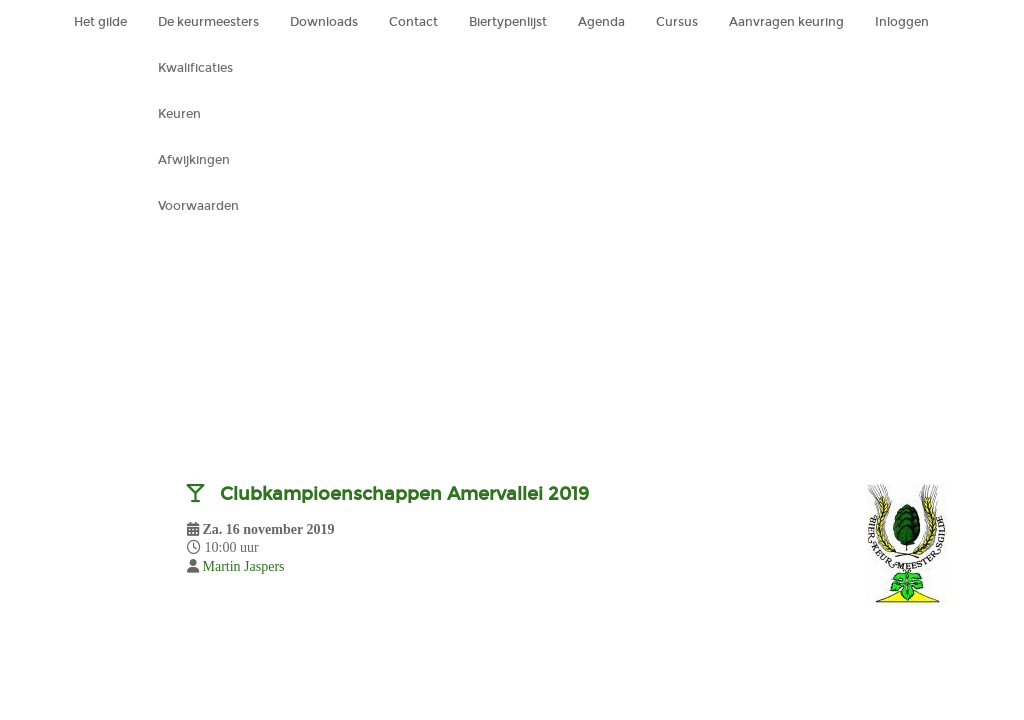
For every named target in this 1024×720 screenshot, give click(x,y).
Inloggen (902, 22)
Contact (413, 22)
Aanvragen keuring (786, 22)
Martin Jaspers (244, 566)
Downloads (324, 22)
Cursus (677, 22)
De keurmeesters (208, 22)
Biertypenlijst (508, 22)
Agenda (601, 22)
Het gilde (100, 22)
